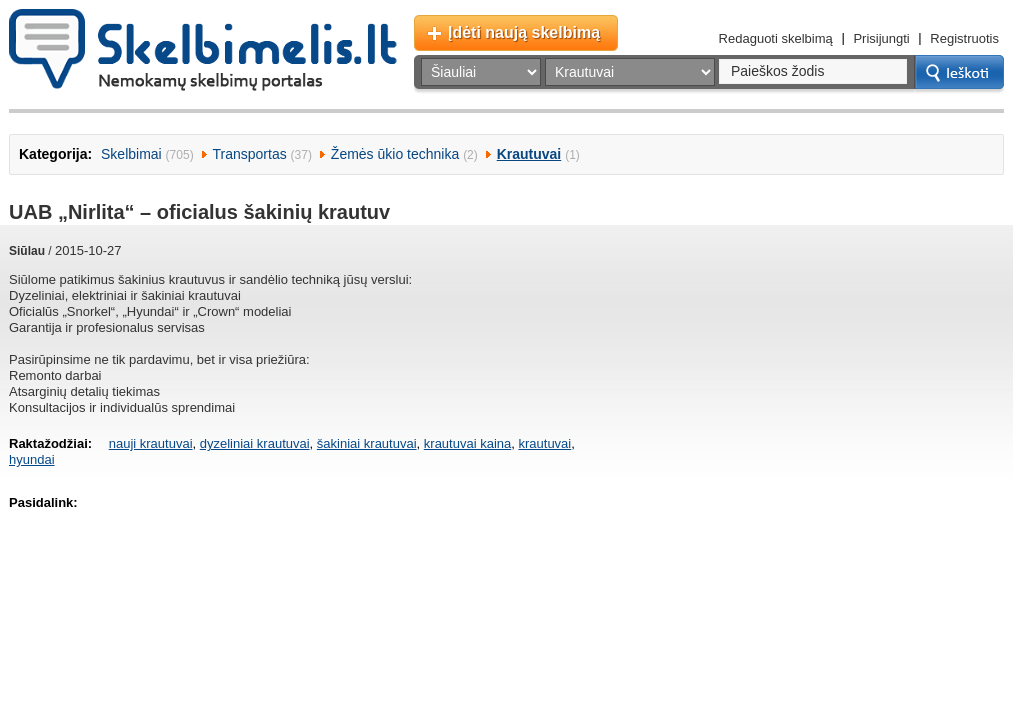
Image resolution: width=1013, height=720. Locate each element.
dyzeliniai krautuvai (255, 443)
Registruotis (964, 38)
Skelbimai (131, 154)
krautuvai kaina (467, 443)
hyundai (32, 459)
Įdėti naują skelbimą (524, 32)
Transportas (250, 154)
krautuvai (544, 443)
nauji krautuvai (151, 443)
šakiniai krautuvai (367, 443)
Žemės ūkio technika (395, 154)
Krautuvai (529, 154)
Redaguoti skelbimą (776, 38)
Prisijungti (881, 38)
